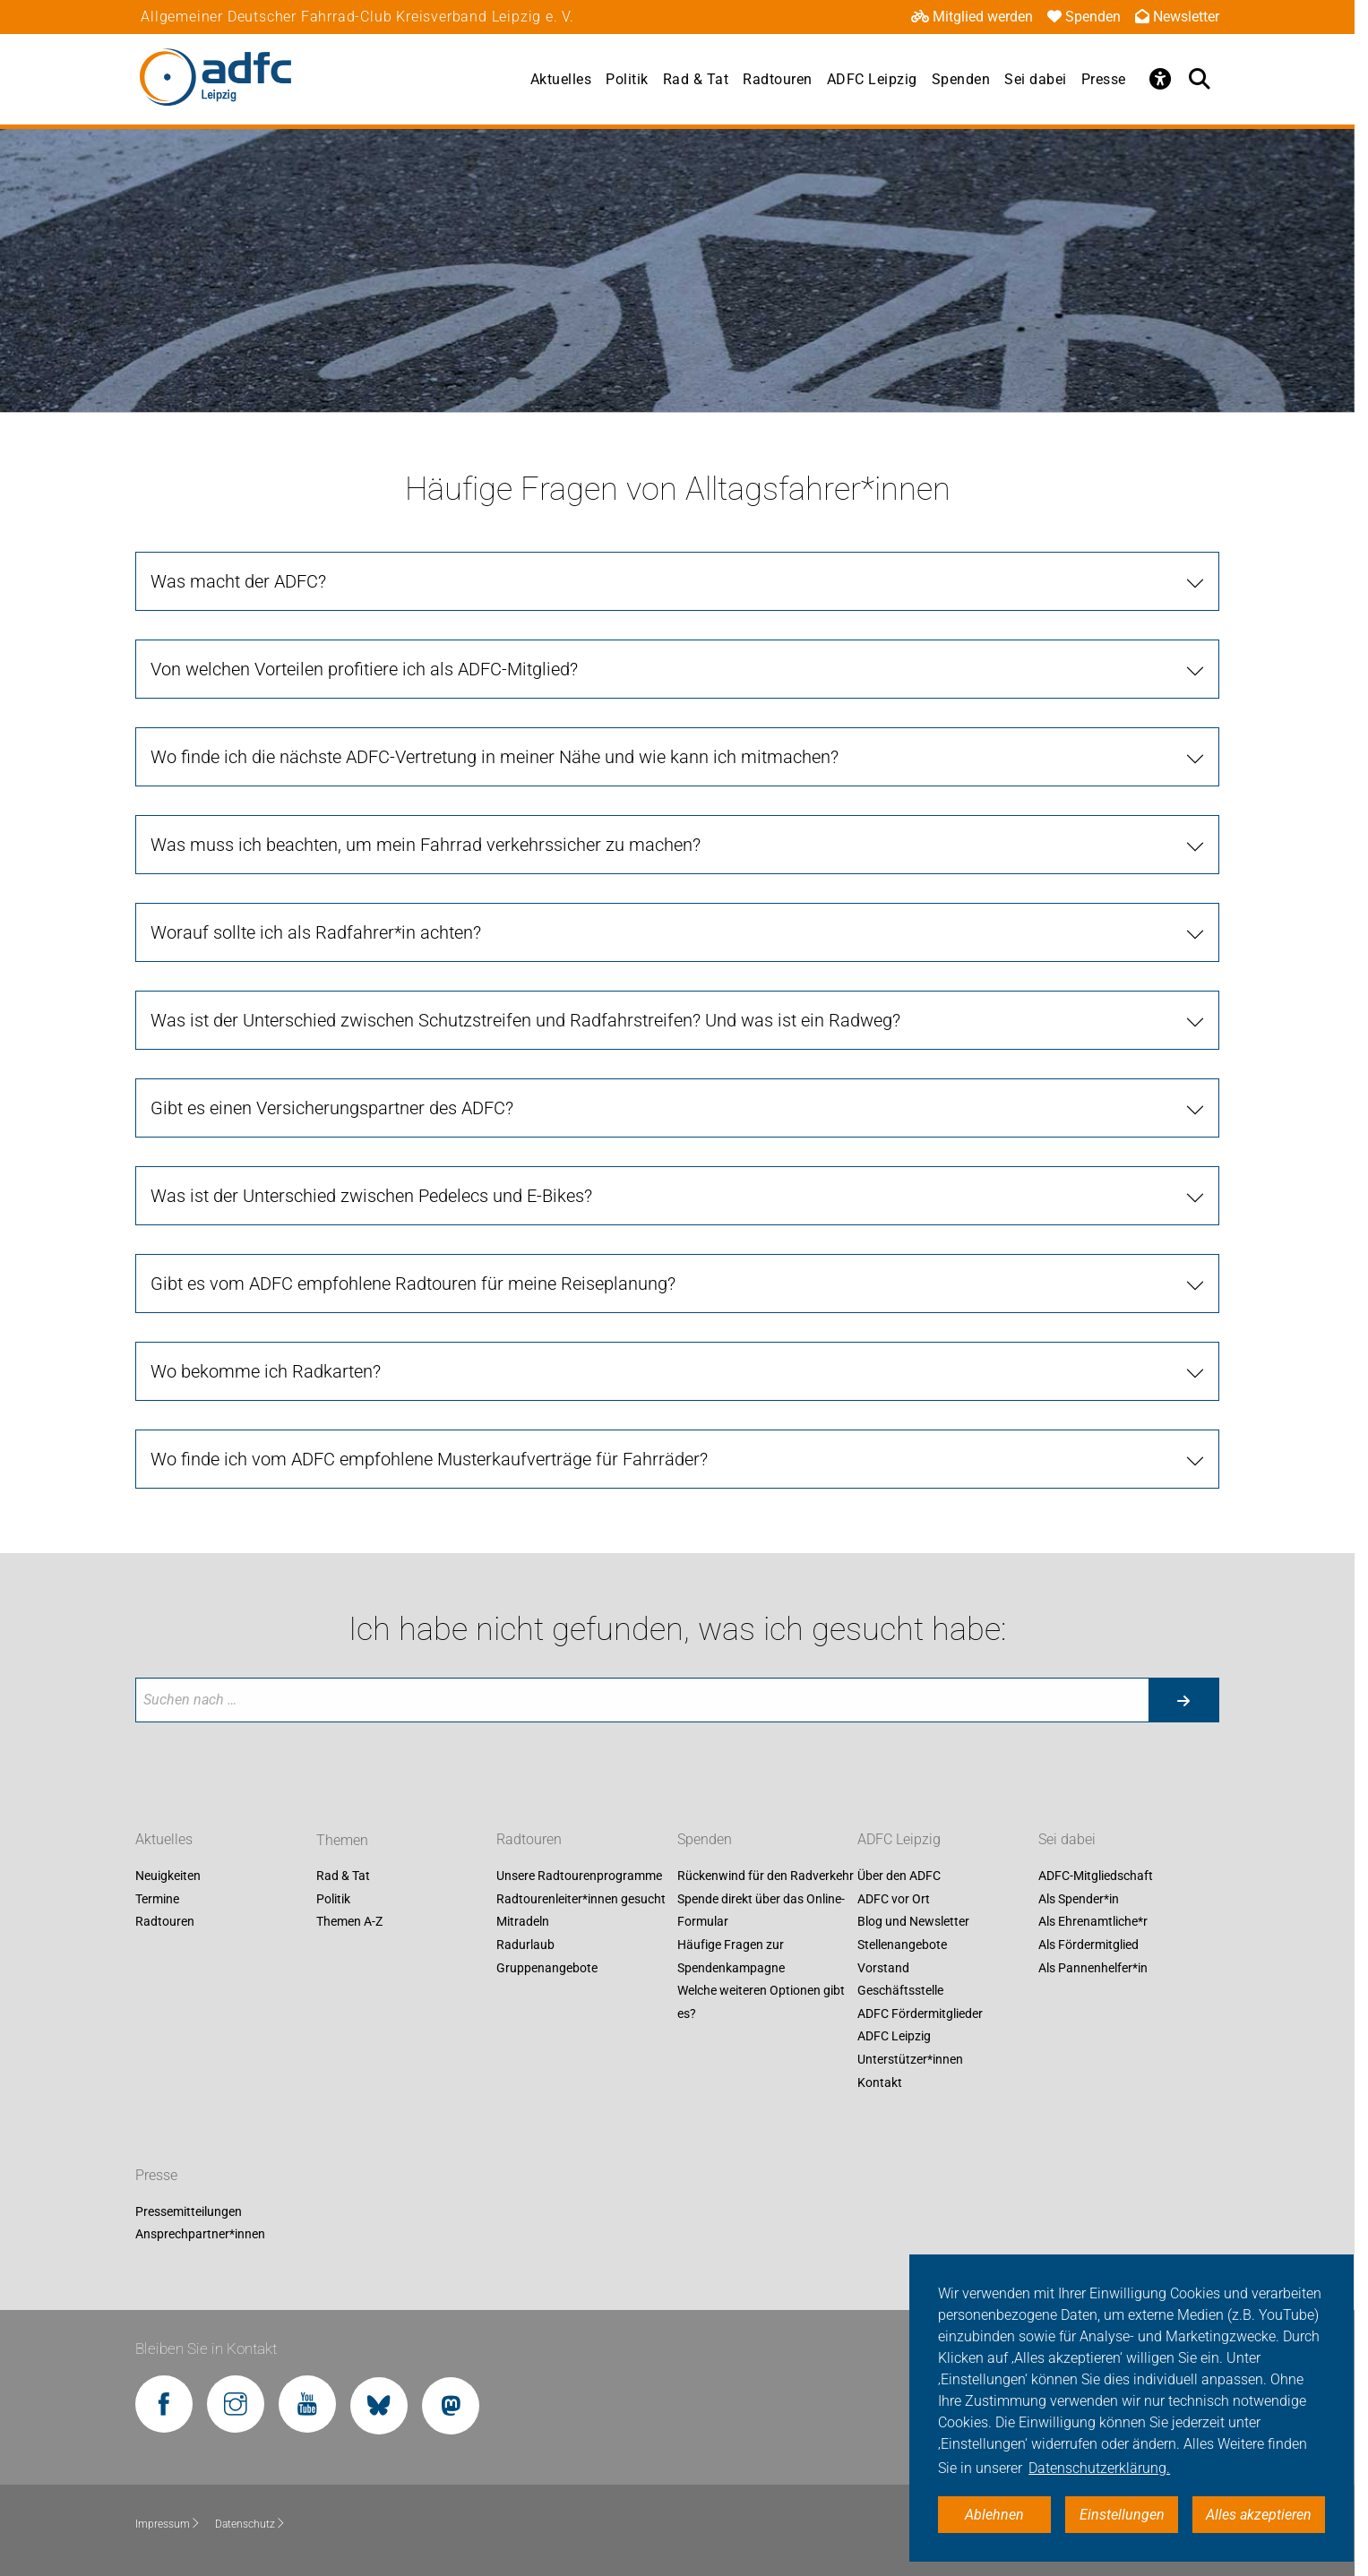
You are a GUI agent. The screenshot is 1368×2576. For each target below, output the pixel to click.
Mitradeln (522, 1922)
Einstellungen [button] (1122, 2514)
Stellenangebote (902, 1944)
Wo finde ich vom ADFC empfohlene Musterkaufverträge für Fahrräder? (429, 1459)
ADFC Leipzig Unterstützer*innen (910, 2048)
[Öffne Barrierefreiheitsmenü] (1160, 79)
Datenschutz (250, 2524)
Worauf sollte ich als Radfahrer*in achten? (316, 932)
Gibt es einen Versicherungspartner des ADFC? (332, 1108)
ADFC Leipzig (872, 79)
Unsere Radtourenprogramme (579, 1876)
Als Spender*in (1078, 1899)
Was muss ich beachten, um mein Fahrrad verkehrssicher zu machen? (426, 844)
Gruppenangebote (547, 1968)
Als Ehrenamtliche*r (1093, 1922)
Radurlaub (525, 1944)
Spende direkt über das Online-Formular (761, 1910)
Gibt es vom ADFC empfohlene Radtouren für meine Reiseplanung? (413, 1283)
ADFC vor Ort (893, 1899)
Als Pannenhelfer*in (1093, 1968)
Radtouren (778, 79)
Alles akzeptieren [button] (1259, 2514)
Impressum (168, 2524)
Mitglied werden (972, 16)
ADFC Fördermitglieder (920, 2013)
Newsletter (1177, 16)
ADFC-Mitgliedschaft (1095, 1876)
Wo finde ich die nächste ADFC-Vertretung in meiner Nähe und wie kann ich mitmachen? (495, 757)
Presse (1103, 79)
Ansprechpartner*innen (200, 2235)
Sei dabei (1035, 79)
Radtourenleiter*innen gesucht (581, 1899)
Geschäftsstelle (900, 1991)
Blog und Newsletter (913, 1922)
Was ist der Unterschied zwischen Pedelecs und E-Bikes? (371, 1195)
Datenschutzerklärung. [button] (1099, 2468)
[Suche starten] (1183, 1700)
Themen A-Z (349, 1922)
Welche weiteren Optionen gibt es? (761, 2003)
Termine (157, 1899)
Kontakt (879, 2082)
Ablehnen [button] (994, 2514)
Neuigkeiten (168, 1876)
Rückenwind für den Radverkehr (765, 1876)
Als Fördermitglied (1088, 1944)
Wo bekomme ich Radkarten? (266, 1371)
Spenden (1084, 16)
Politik (627, 79)
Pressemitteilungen (188, 2211)
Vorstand (883, 1968)
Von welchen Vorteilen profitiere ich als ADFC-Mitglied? (364, 669)
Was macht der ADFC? (238, 581)
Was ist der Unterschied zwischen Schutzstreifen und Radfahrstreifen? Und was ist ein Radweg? (525, 1020)
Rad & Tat (696, 79)
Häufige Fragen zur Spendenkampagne (731, 1956)
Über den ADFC (899, 1876)
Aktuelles (561, 79)
